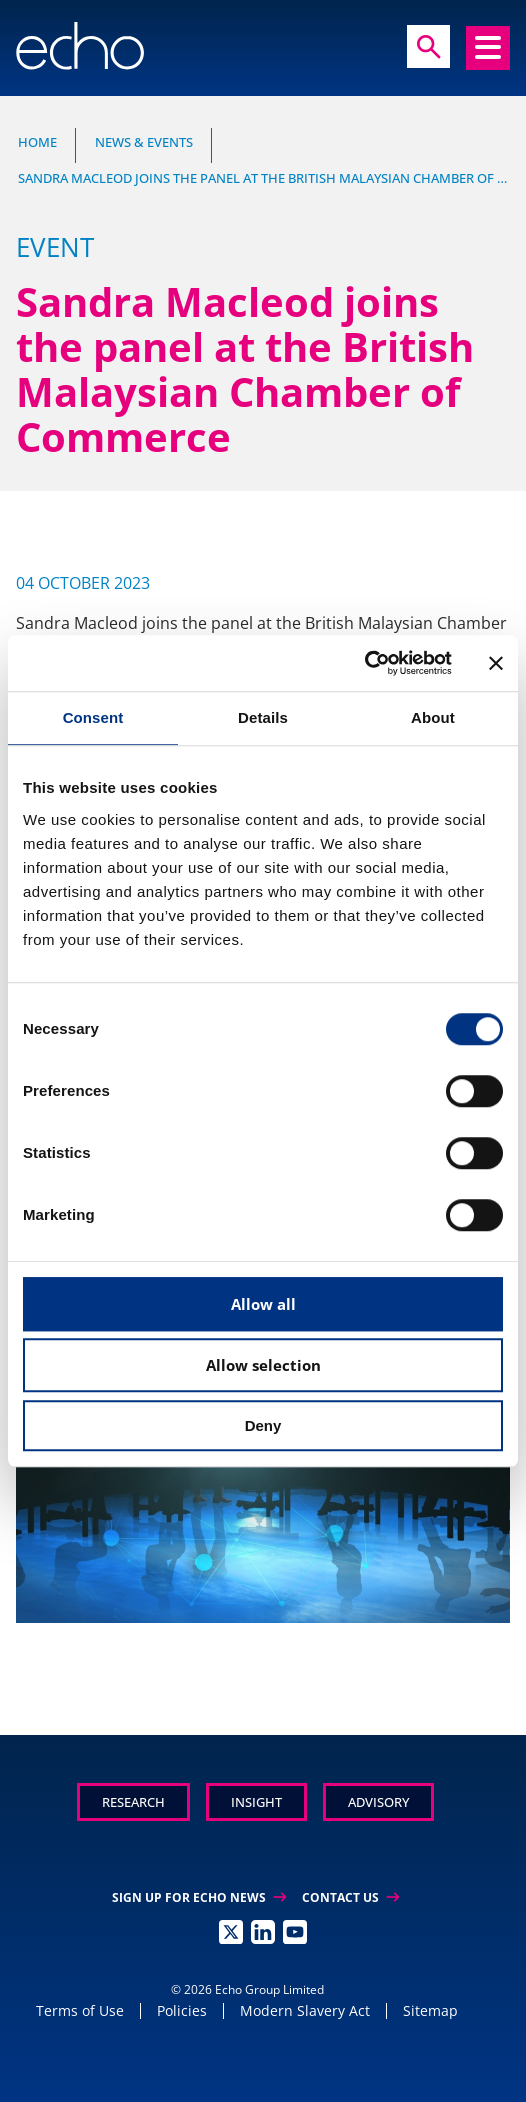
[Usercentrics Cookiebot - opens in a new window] (364, 663)
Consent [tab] (93, 717)
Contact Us (350, 1897)
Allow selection (263, 1365)
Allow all (263, 1304)
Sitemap (430, 2010)
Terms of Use (80, 2010)
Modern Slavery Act (305, 2010)
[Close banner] (496, 663)
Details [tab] (263, 717)
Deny (263, 1425)
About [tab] (433, 717)
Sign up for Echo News (199, 1897)
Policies (182, 2010)
